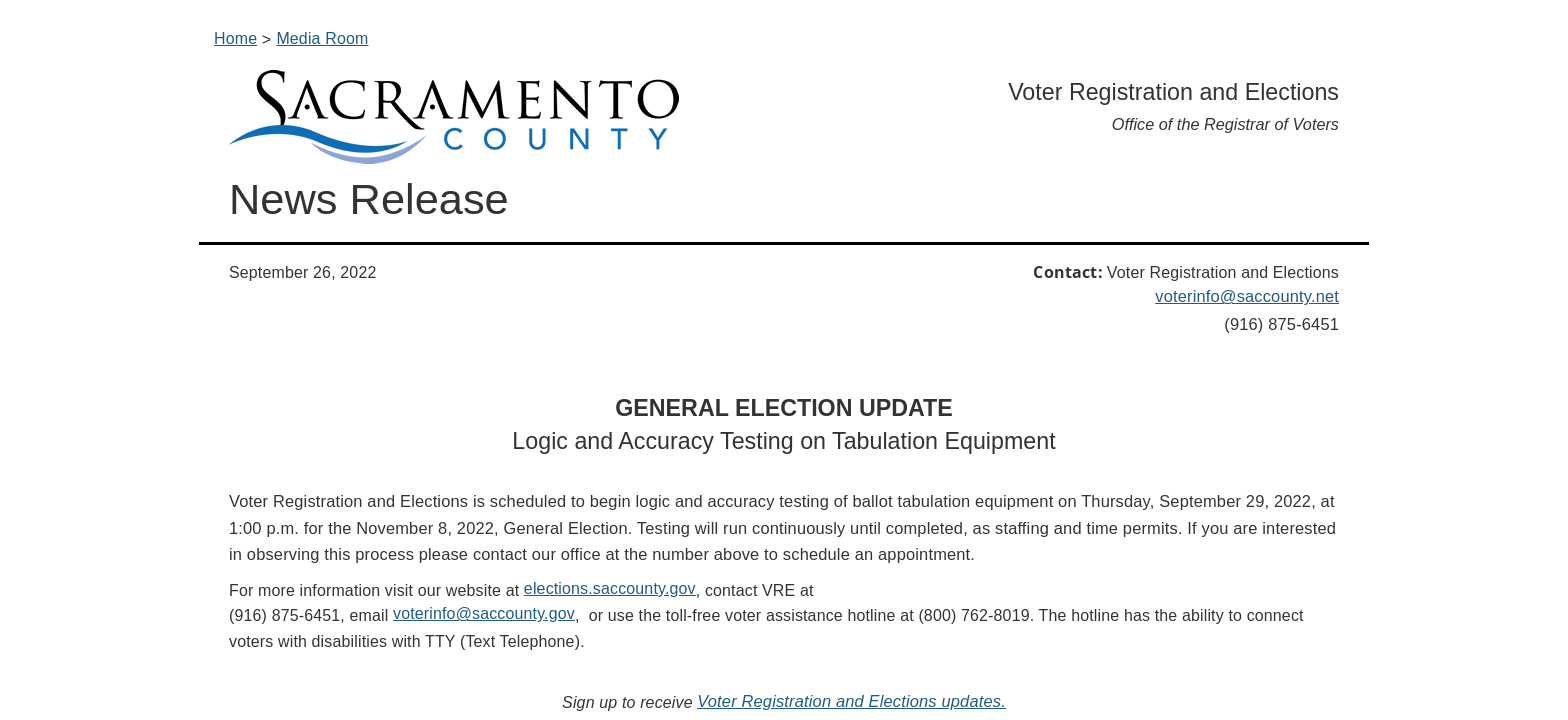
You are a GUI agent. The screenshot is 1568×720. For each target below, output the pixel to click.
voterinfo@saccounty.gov (484, 613)
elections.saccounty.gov (610, 588)
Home (235, 38)
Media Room (322, 38)
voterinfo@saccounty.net (1247, 296)
